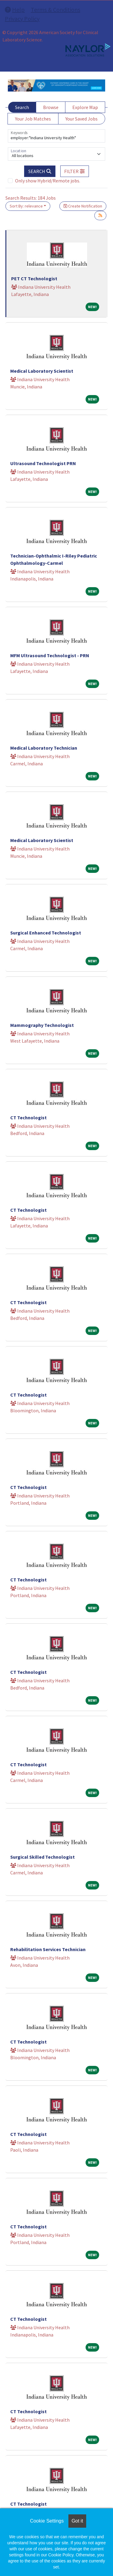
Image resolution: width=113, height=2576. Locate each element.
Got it (77, 2520)
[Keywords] (56, 136)
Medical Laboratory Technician (43, 748)
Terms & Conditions (55, 9)
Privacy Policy (22, 18)
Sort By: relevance (26, 206)
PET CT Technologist (34, 278)
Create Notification (83, 206)
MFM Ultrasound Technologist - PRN (49, 655)
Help (15, 9)
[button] (74, 171)
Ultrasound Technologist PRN (43, 463)
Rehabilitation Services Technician (48, 1949)
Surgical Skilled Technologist (42, 1857)
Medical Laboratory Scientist (41, 371)
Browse (50, 107)
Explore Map (85, 107)
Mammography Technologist (42, 1025)
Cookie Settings (47, 2520)
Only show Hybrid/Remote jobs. (47, 181)
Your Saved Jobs (81, 119)
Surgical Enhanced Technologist (45, 933)
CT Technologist (28, 1117)
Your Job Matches (33, 119)
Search (22, 107)
